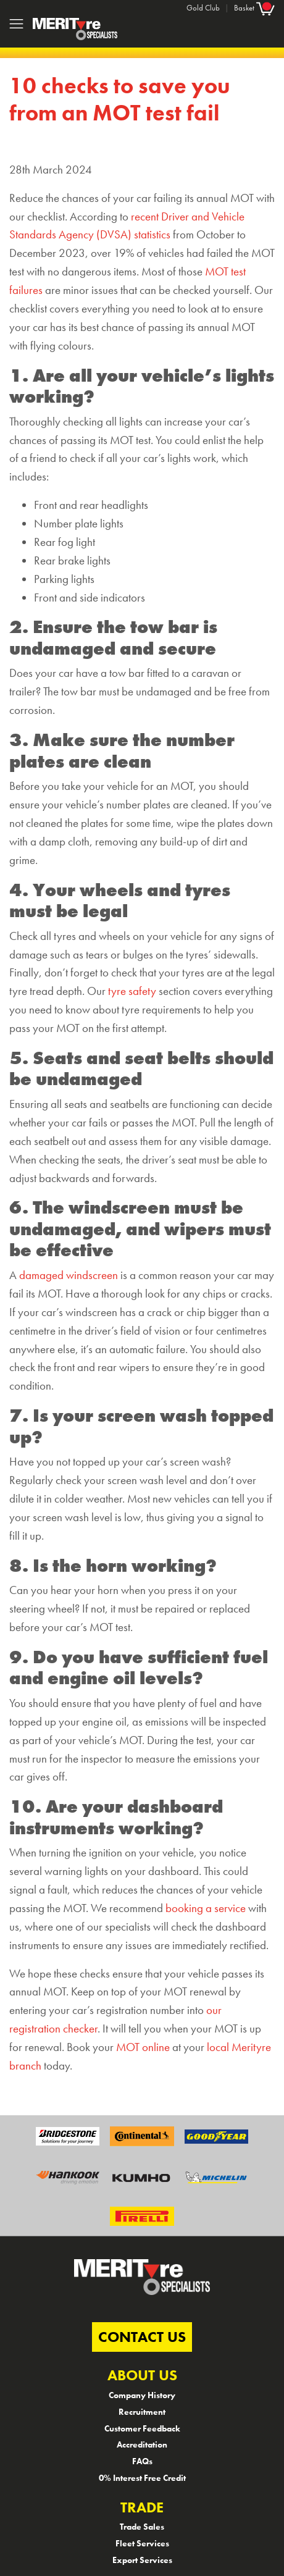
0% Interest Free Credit (142, 2477)
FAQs (142, 2461)
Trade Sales (142, 2526)
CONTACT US (142, 2336)
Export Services (142, 2560)
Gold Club (203, 7)
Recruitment (142, 2411)
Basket (254, 7)
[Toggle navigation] (16, 23)
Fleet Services (142, 2543)
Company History (142, 2395)
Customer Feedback (142, 2428)
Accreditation (142, 2444)
